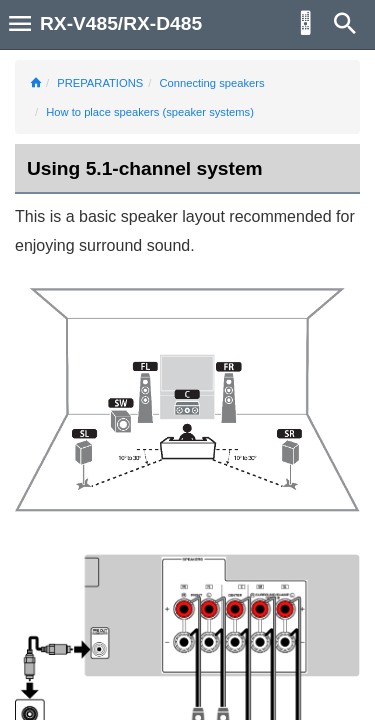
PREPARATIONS (100, 83)
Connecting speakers (211, 83)
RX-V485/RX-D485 (121, 23)
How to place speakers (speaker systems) (150, 112)
